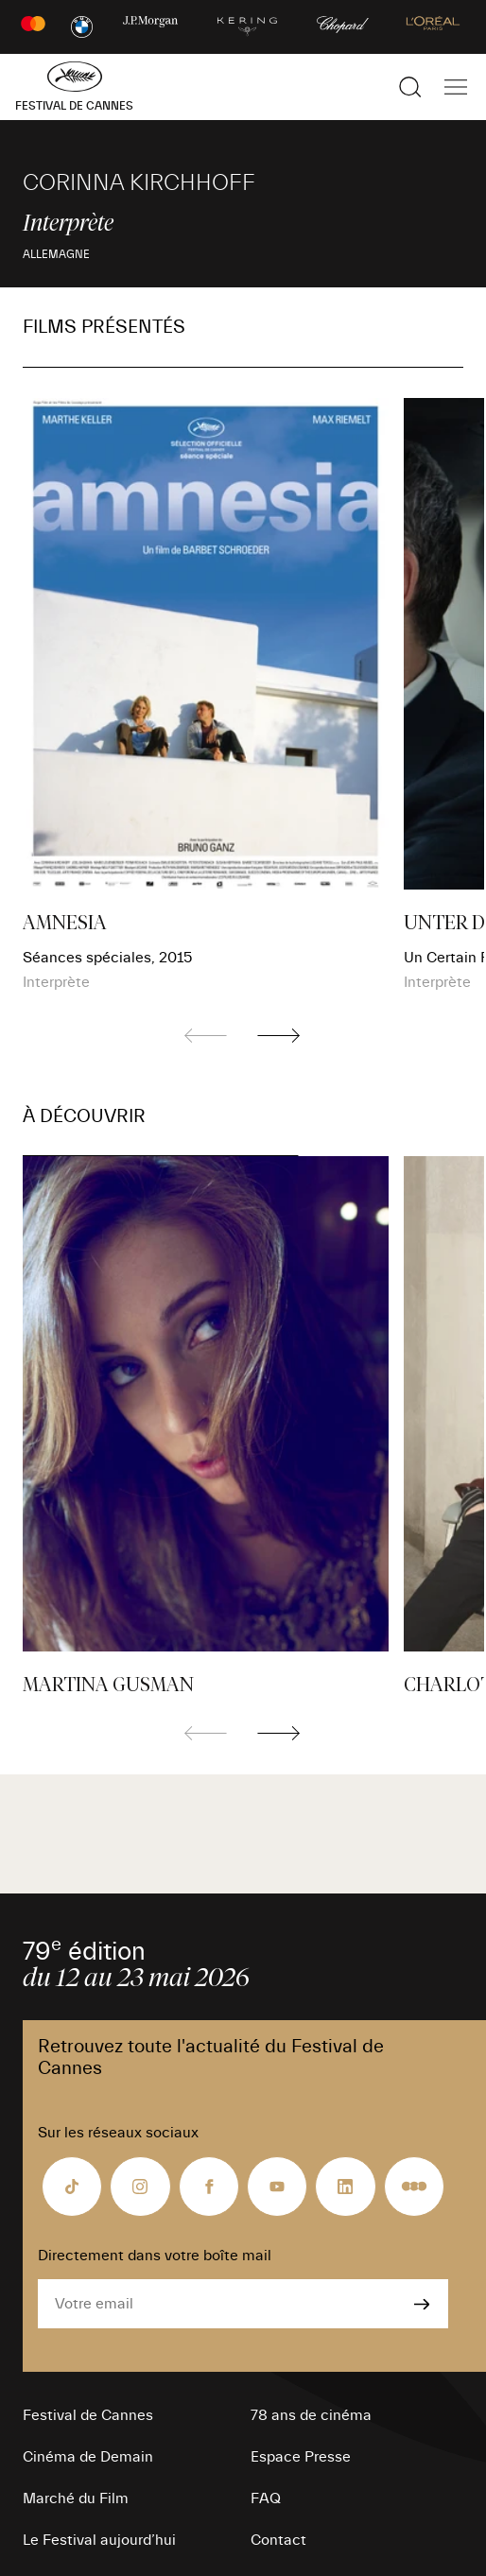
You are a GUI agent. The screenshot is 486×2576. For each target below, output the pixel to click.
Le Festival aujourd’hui (99, 2540)
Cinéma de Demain (88, 2456)
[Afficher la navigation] (456, 87)
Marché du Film (76, 2498)
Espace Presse (301, 2456)
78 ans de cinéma (311, 2415)
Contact (278, 2540)
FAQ (266, 2498)
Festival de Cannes (88, 2415)
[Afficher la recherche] (410, 87)
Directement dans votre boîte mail (154, 2255)
